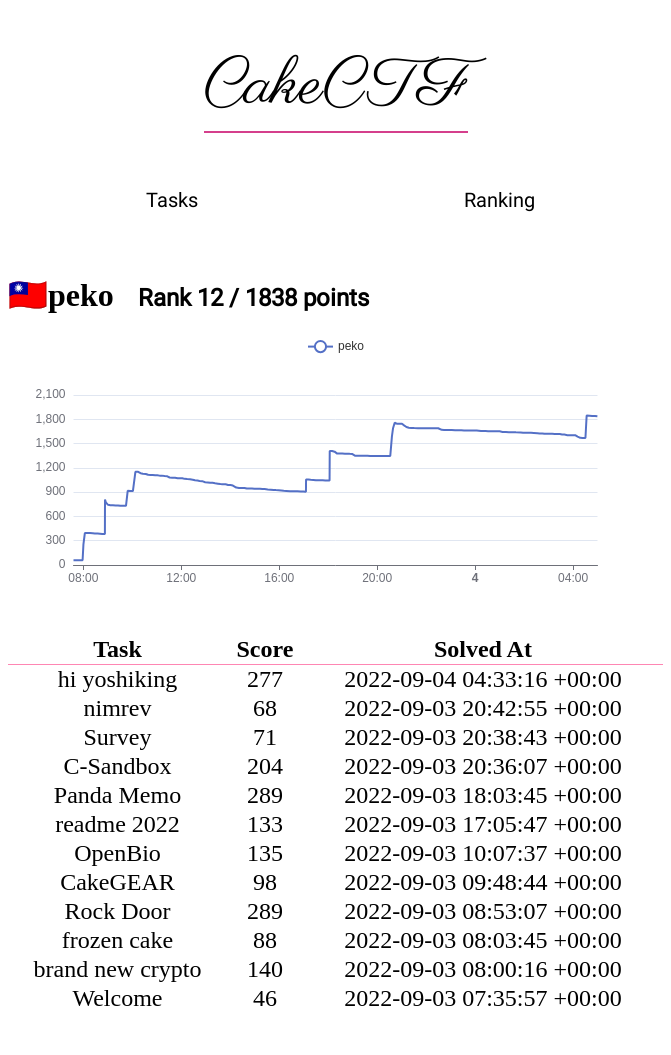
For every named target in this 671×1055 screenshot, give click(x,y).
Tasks (172, 200)
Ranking (499, 200)
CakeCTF (336, 87)
